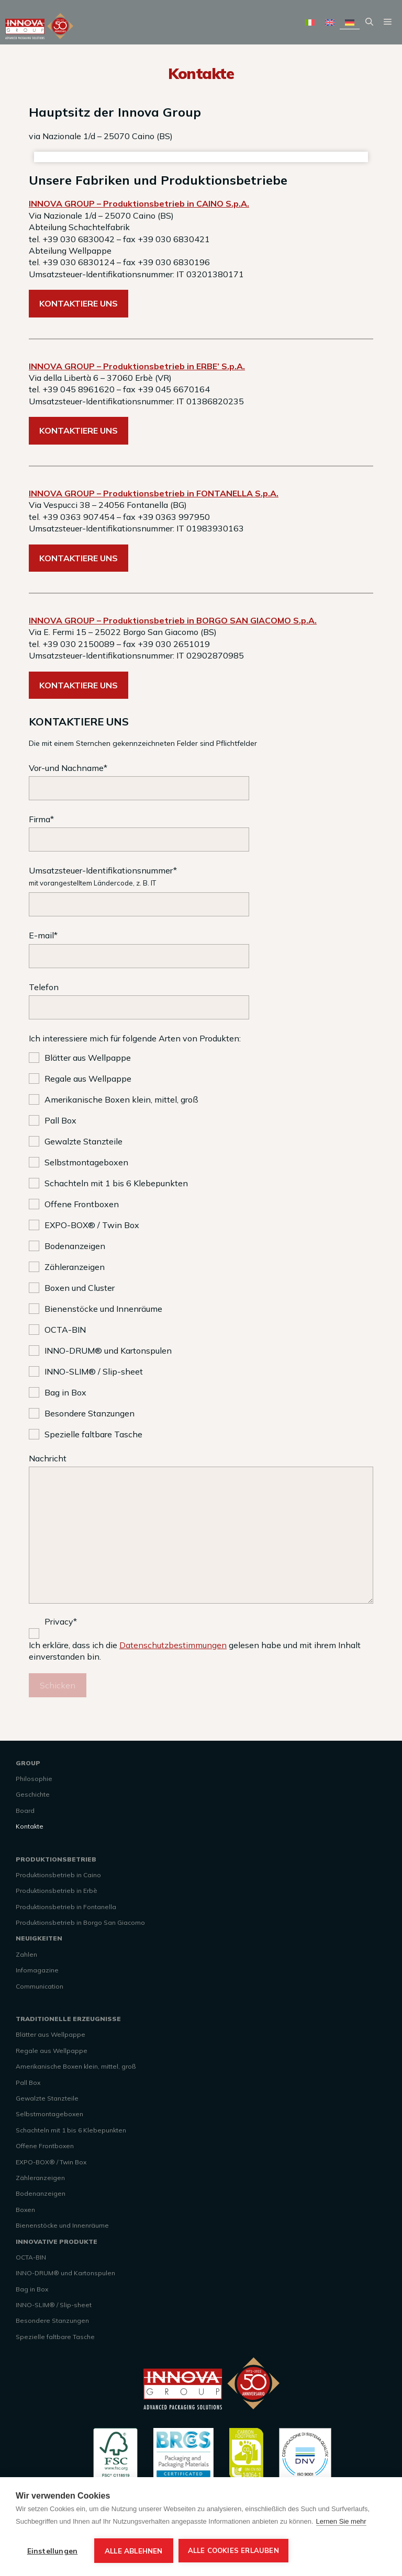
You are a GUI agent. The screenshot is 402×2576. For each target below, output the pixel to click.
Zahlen (26, 1954)
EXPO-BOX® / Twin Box (51, 2162)
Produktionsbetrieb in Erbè (56, 1890)
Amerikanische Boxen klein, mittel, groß (76, 2066)
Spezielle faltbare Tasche (55, 2337)
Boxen (25, 2210)
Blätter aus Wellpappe (50, 2034)
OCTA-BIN (31, 2257)
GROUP (28, 1763)
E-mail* (201, 949)
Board (25, 1810)
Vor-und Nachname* (201, 781)
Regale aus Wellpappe (51, 2051)
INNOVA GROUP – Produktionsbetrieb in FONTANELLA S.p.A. (153, 493)
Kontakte (29, 1826)
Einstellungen (52, 2550)
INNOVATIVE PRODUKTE (56, 2241)
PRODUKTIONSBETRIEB (56, 1859)
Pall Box (28, 2082)
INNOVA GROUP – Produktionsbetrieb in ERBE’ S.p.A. (137, 366)
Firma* (201, 833)
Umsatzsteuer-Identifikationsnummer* (201, 890)
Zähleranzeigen (40, 2178)
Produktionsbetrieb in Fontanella (66, 1907)
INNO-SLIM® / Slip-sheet (54, 2305)
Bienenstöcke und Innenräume (62, 2225)
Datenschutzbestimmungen (173, 1645)
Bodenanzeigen (40, 2193)
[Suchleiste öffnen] (369, 22)
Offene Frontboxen (45, 2146)
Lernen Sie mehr (341, 2521)
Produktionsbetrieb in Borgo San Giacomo (80, 1922)
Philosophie (34, 1779)
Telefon (201, 1000)
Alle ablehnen (134, 2550)
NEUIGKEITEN (39, 1938)
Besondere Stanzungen (52, 2320)
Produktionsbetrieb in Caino (58, 1875)
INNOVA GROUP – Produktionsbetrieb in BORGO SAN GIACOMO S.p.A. (173, 620)
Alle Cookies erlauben (233, 2550)
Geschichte (33, 1794)
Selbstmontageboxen (49, 2114)
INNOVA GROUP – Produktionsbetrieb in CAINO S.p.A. (139, 203)
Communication (39, 1986)
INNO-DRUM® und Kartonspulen (65, 2273)
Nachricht (201, 1530)
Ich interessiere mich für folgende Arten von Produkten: (135, 1038)
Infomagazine (37, 1970)
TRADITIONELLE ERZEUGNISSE (68, 2019)
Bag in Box (32, 2289)
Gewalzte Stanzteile (47, 2098)
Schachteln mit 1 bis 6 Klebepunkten (71, 2130)
